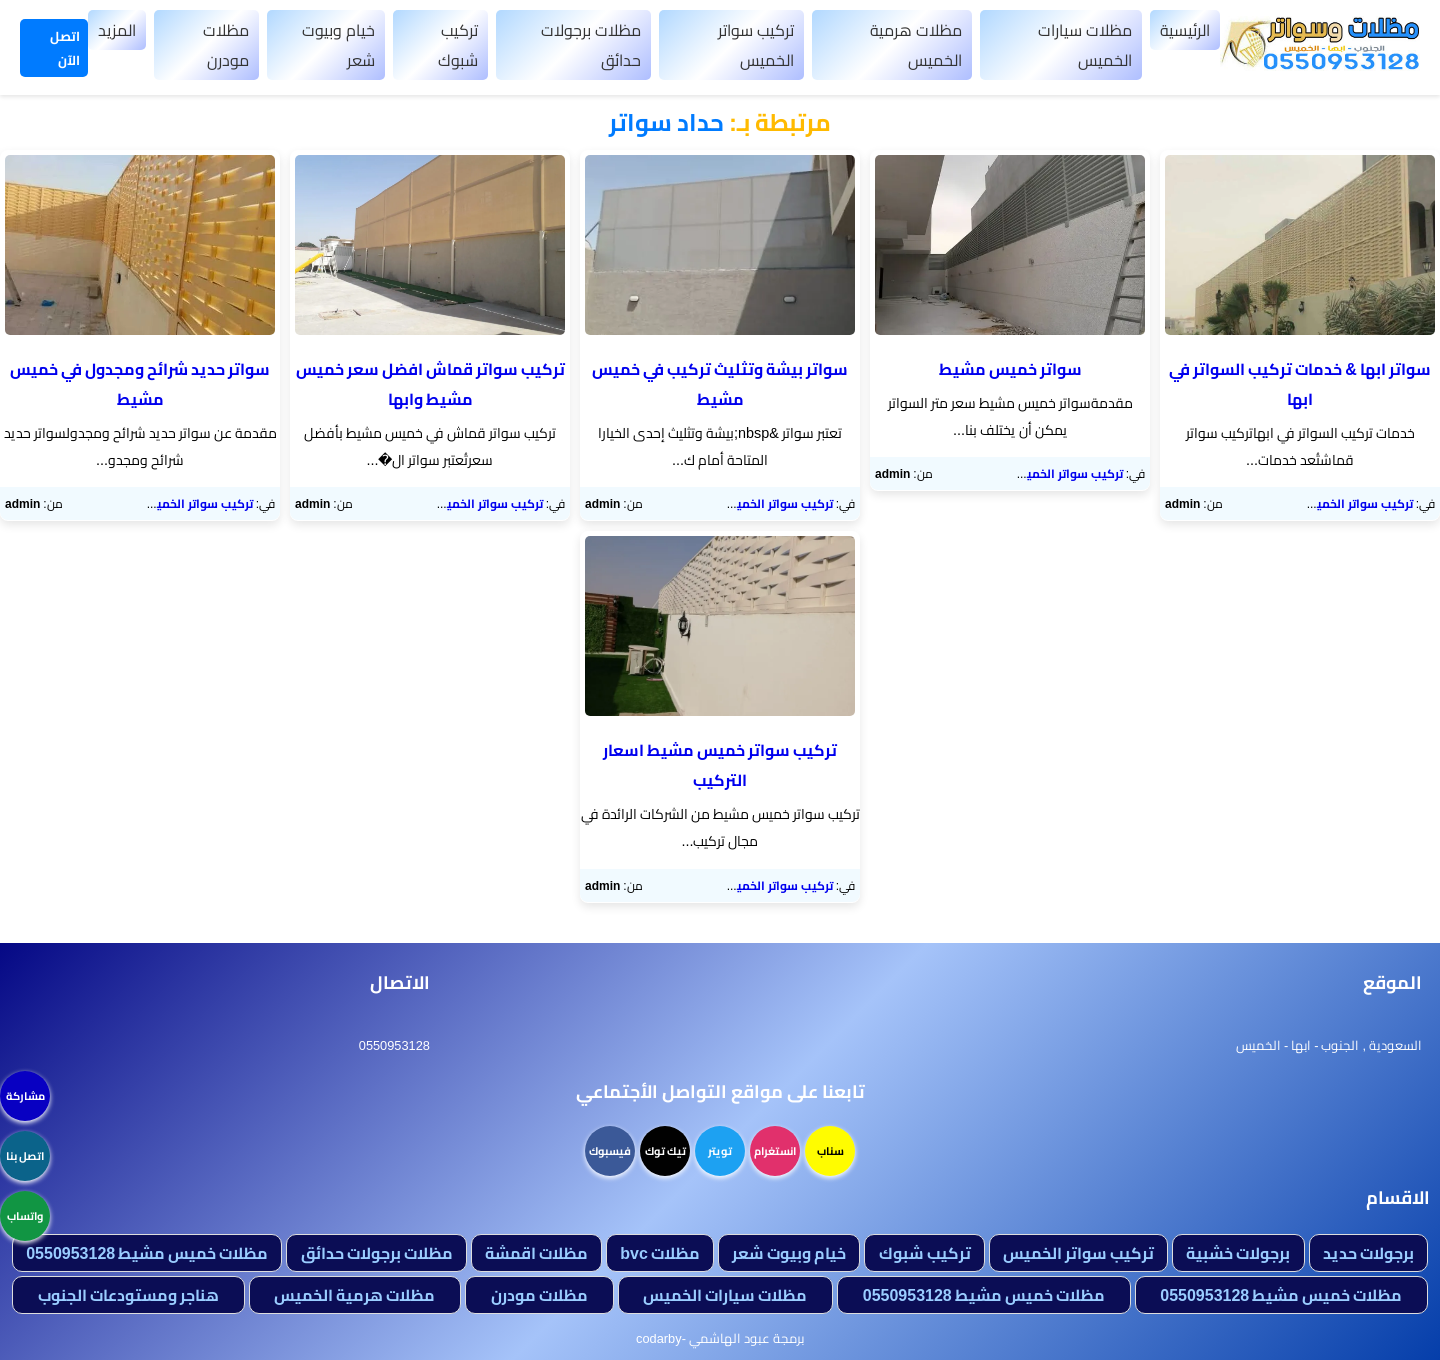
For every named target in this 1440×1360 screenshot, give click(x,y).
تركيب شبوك (458, 45)
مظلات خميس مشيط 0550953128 (147, 1253)
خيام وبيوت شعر (338, 45)
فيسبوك (610, 1151)
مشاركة (25, 1096)
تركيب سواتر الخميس (756, 45)
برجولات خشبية (1238, 1253)
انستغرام (775, 1151)
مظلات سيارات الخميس (1085, 45)
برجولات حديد (1368, 1253)
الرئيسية (1185, 30)
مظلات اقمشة (536, 1253)
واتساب (25, 1216)
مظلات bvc (660, 1253)
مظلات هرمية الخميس (916, 45)
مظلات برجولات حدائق (591, 45)
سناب (830, 1151)
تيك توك (665, 1151)
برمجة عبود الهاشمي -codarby (720, 1338)
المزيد (117, 30)
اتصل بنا (25, 1156)
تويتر (720, 1151)
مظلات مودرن (226, 45)
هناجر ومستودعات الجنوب (128, 1295)
